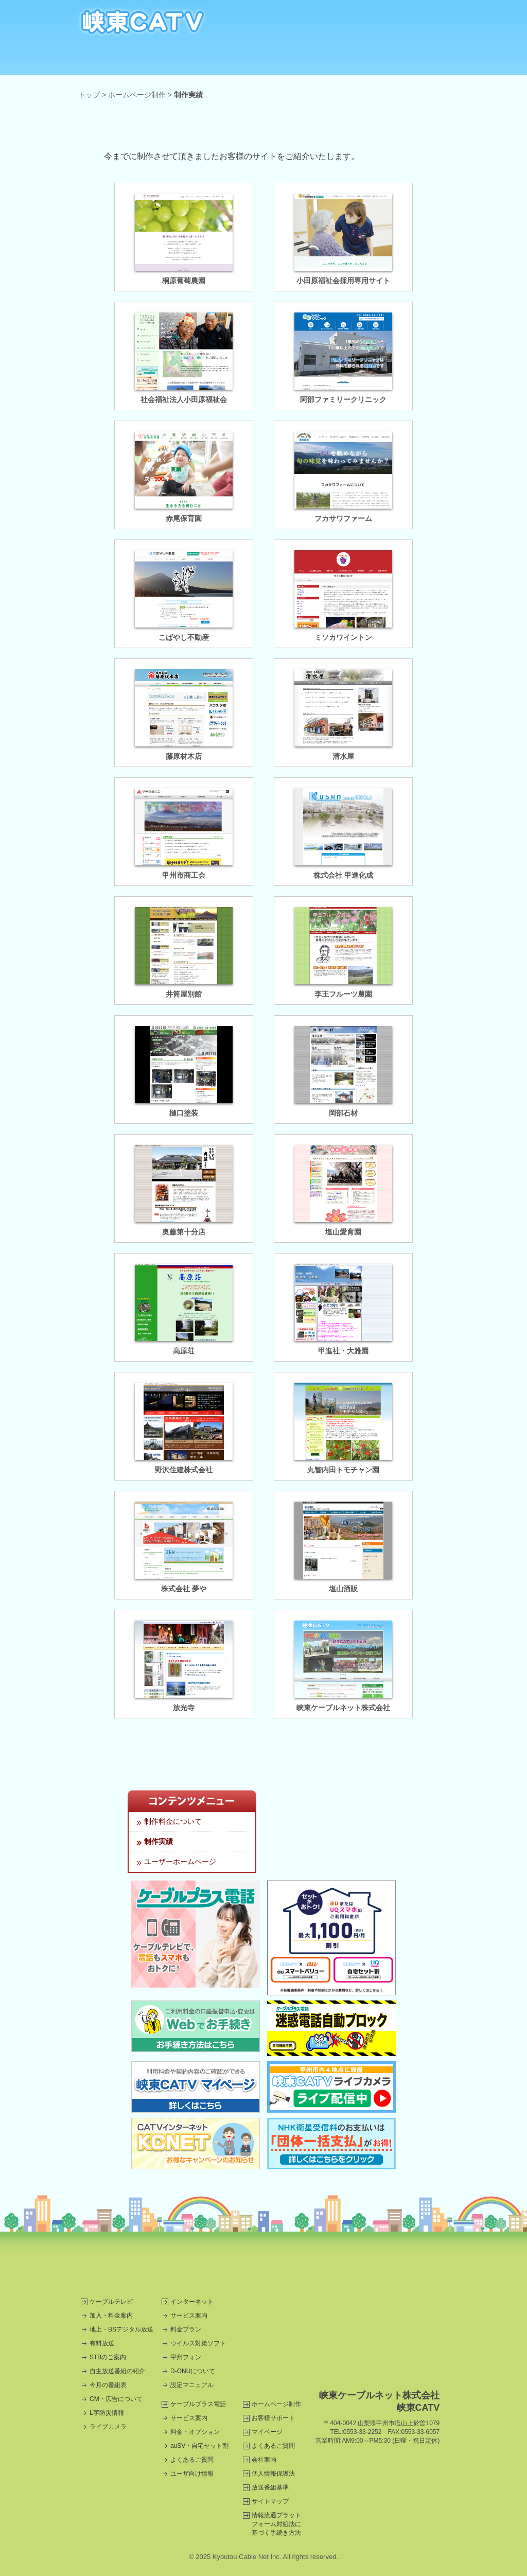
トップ (89, 95)
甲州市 (310, 2264)
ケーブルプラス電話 (233, 59)
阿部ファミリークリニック (343, 399)
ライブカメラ (108, 2426)
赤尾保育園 (184, 518)
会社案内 (264, 2459)
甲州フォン (185, 2357)
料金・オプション (195, 2431)
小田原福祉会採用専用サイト (343, 280)
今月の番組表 (108, 2385)
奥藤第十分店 (183, 1232)
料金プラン (185, 2329)
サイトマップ (270, 2501)
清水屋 (343, 756)
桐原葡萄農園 (183, 280)
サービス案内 (188, 2315)
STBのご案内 (108, 2357)
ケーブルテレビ (110, 59)
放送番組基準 (270, 2487)
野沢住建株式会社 (184, 1470)
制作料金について (173, 1821)
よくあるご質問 (192, 2459)
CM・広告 (417, 59)
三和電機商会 (124, 2264)
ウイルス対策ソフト (198, 2343)
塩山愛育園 (343, 1232)
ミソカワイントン (343, 637)
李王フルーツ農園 (343, 994)
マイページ (267, 2431)
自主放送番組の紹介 (117, 2371)
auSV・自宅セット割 (199, 2445)
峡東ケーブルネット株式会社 (343, 1707)
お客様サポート (273, 2418)
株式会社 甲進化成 (343, 875)
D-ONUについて (192, 2371)
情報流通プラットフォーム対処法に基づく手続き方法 (276, 2524)
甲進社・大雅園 (343, 1351)
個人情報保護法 (273, 2473)
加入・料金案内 (111, 2315)
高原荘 (184, 1351)
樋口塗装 (183, 1113)
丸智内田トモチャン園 (343, 1470)
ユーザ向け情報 (192, 2473)
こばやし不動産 (184, 637)
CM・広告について (116, 2399)
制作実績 (158, 1841)
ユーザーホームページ (180, 1861)
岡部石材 (343, 1113)
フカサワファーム (343, 518)
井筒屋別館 (184, 994)
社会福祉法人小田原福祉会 (183, 399)
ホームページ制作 (354, 59)
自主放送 (294, 59)
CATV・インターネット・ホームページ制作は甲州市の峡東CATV (142, 22)
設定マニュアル (192, 2385)
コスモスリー (217, 2264)
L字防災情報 (107, 2412)
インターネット (172, 59)
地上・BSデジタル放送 (121, 2329)
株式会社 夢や (183, 1589)
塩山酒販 (343, 1589)
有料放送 (102, 2343)
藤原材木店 (184, 756)
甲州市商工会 (183, 875)
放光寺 (184, 1707)
